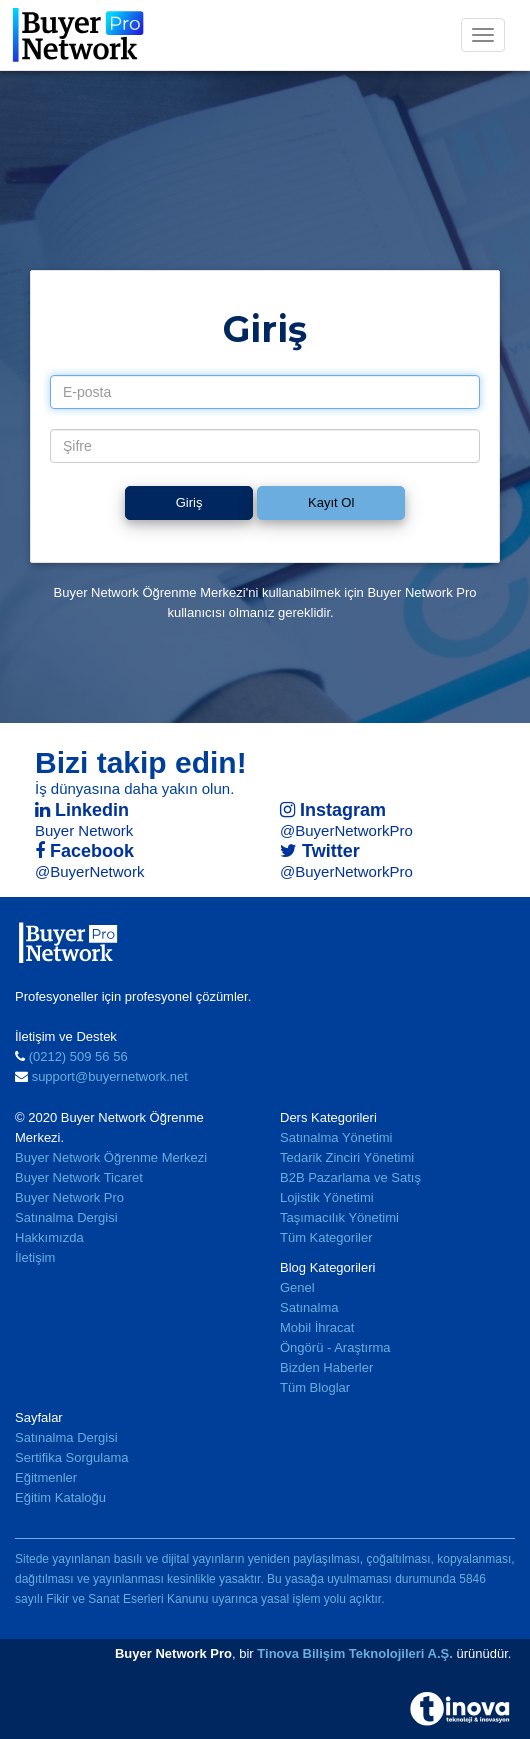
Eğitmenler (46, 1477)
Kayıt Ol (331, 502)
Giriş (189, 502)
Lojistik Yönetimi (327, 1197)
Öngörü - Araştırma (335, 1347)
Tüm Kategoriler (326, 1237)
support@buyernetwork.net (110, 1076)
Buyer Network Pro (69, 1197)
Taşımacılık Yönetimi (339, 1217)
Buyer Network (84, 830)
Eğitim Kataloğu (60, 1497)
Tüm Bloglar (315, 1387)
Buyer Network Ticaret (79, 1177)
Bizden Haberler (326, 1367)
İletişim (35, 1257)
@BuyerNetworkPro (346, 830)
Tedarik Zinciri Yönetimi (347, 1157)
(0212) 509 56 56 (78, 1056)
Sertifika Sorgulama (71, 1457)
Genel (297, 1287)
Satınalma (309, 1307)
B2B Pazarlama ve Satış (350, 1177)
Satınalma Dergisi (66, 1217)
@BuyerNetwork (89, 871)
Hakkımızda (49, 1237)
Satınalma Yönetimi (336, 1137)
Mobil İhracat (317, 1327)
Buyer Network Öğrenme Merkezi (111, 1157)
